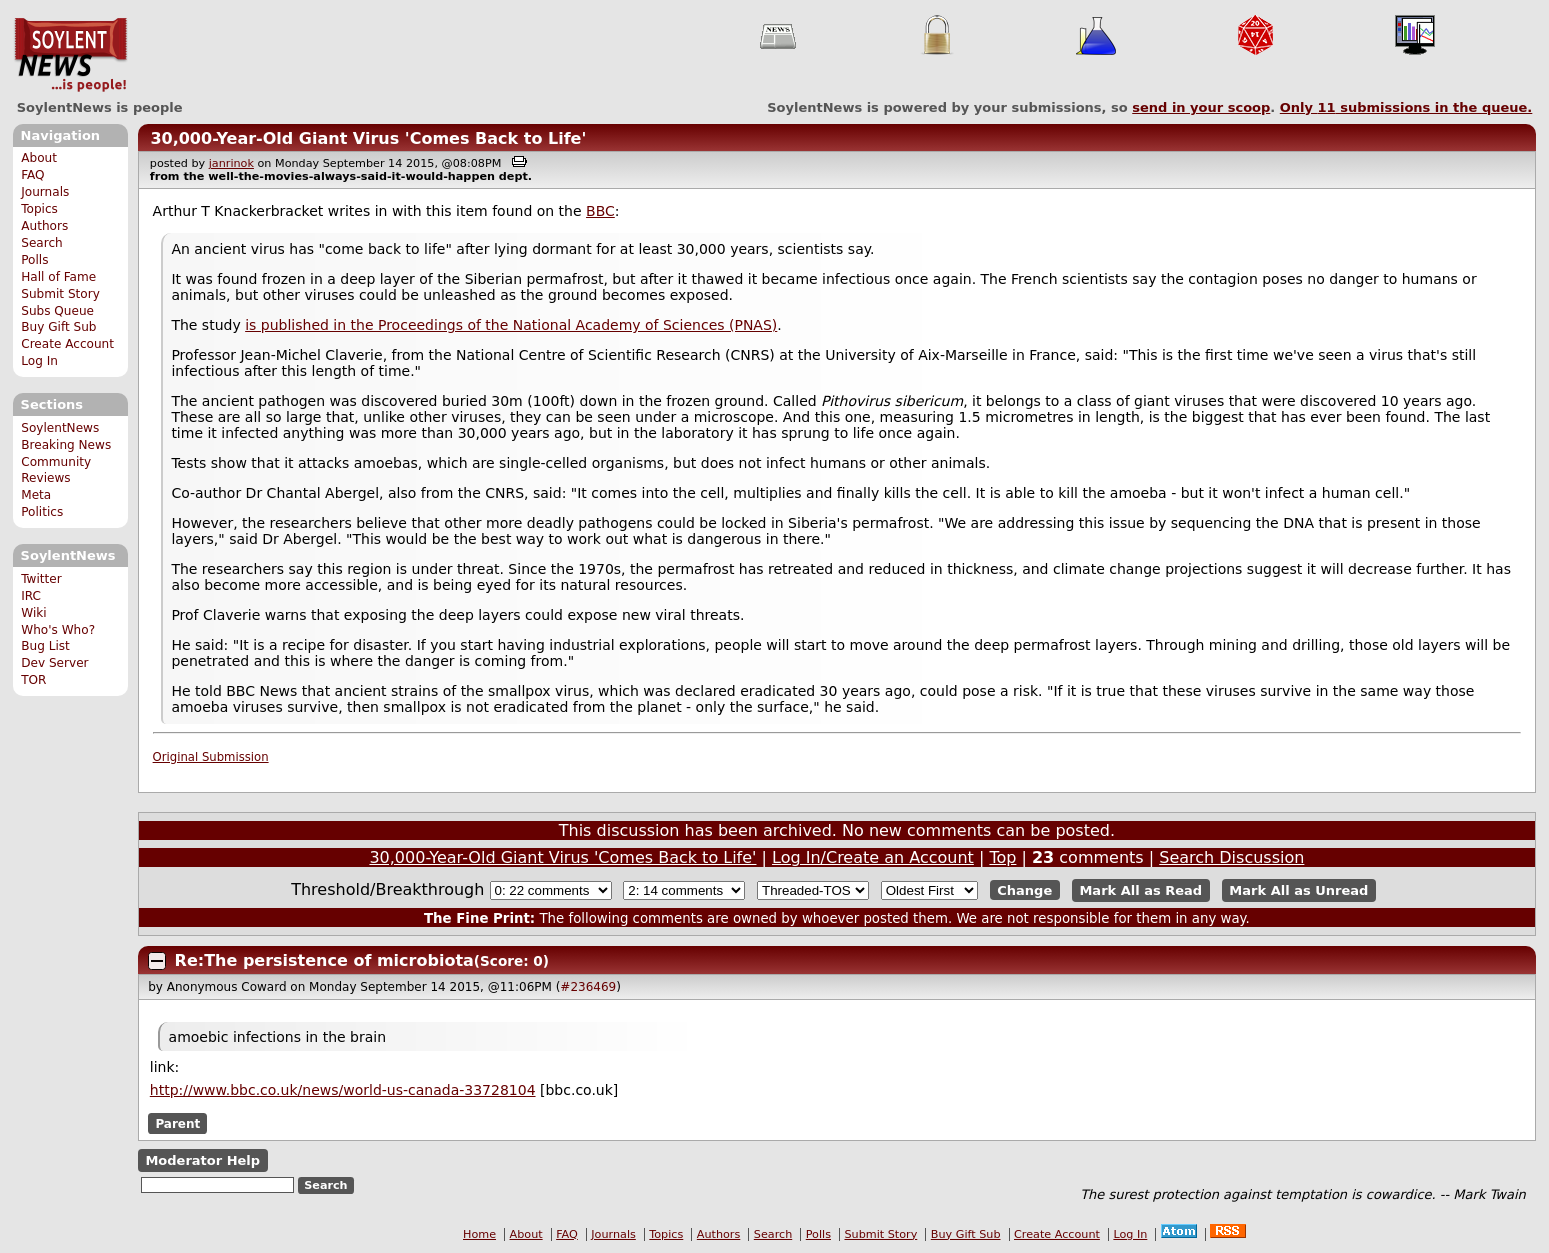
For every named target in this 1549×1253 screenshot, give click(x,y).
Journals (45, 192)
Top (1002, 857)
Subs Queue (57, 311)
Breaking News (66, 445)
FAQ (32, 175)
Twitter (41, 579)
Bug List (45, 646)
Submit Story (60, 294)
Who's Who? (58, 630)
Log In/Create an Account (873, 857)
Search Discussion (1231, 857)
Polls (34, 260)
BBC (600, 211)
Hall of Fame (58, 277)
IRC (31, 596)
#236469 (588, 987)
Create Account (67, 344)
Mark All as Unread (1298, 890)
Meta (36, 495)
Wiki (33, 613)
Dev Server (54, 663)
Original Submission (211, 757)
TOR (33, 680)
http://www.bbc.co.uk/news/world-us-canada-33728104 (343, 1090)
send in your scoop (1201, 107)
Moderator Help (202, 1160)
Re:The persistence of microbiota (324, 960)
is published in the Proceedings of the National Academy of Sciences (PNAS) (511, 325)
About (39, 158)
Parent (177, 1123)
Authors (44, 226)
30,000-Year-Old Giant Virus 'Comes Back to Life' (368, 138)
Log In (39, 361)
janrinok (231, 163)
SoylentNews (70, 55)
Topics (39, 209)
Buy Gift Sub (58, 327)
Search (42, 243)
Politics (42, 512)
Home (479, 1234)
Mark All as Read (1140, 890)
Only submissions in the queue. (1406, 107)
